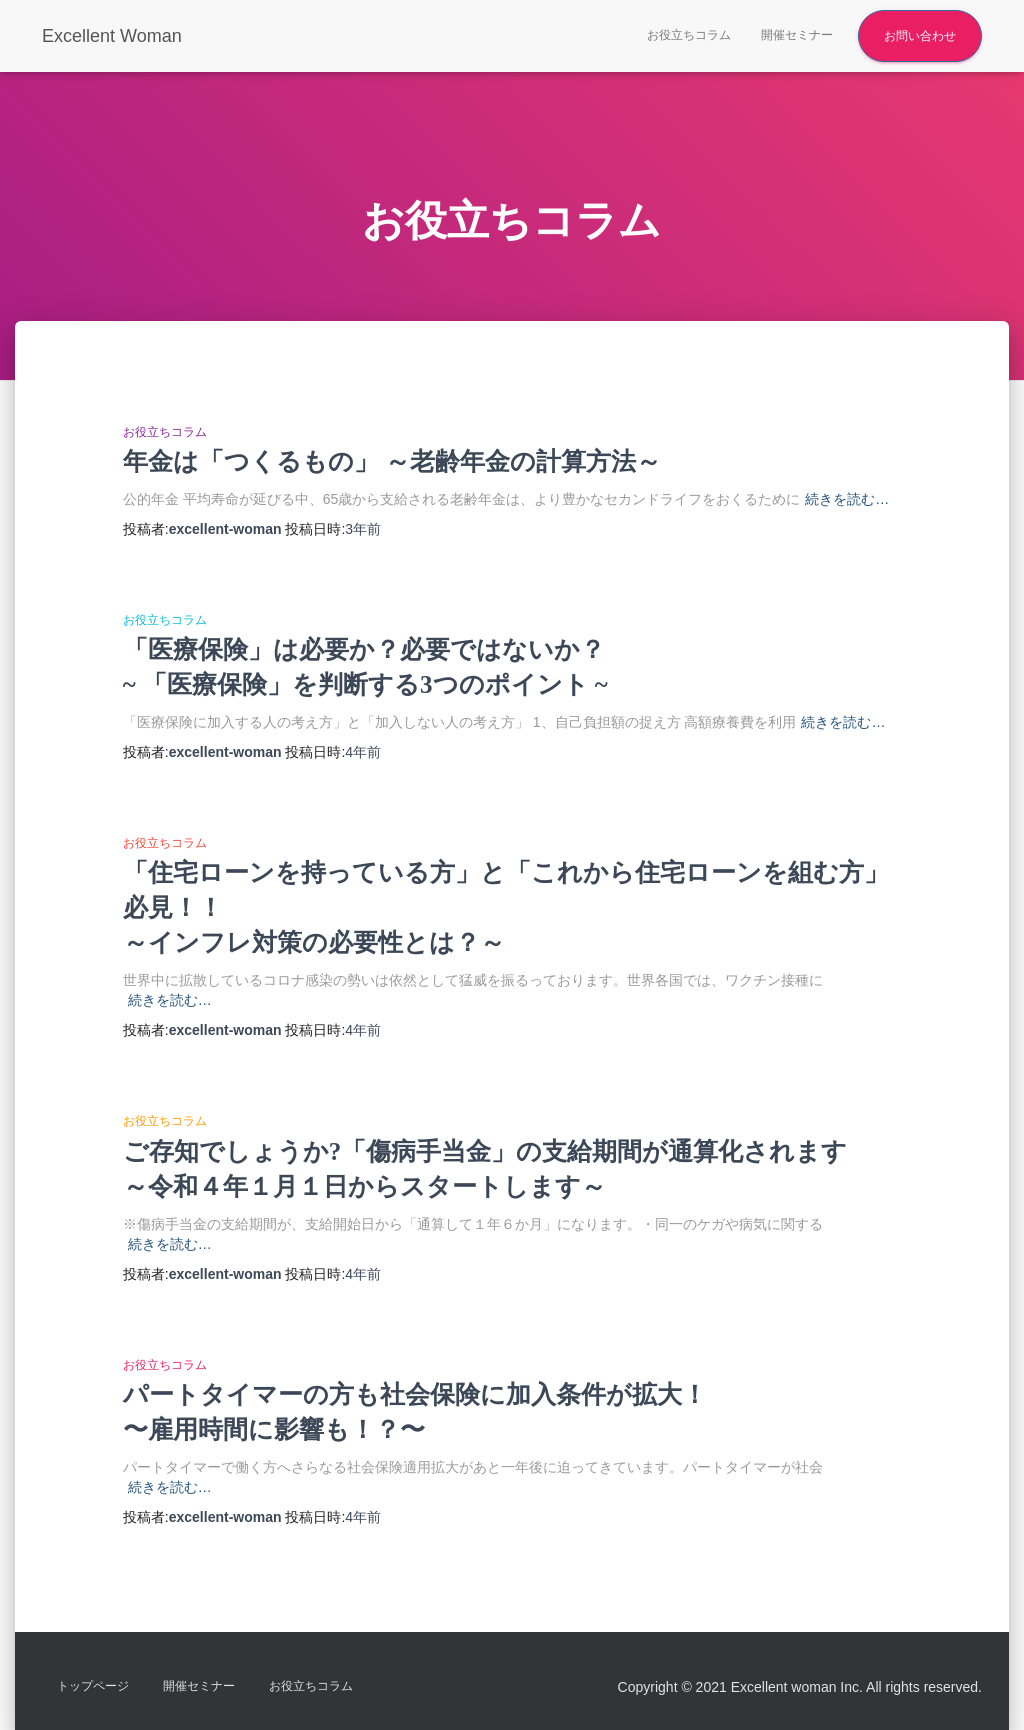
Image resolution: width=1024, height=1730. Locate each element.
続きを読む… (847, 499)
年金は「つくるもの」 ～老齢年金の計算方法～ (392, 461)
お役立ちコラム (689, 35)
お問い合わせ (920, 36)
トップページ (93, 1686)
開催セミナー (797, 35)
